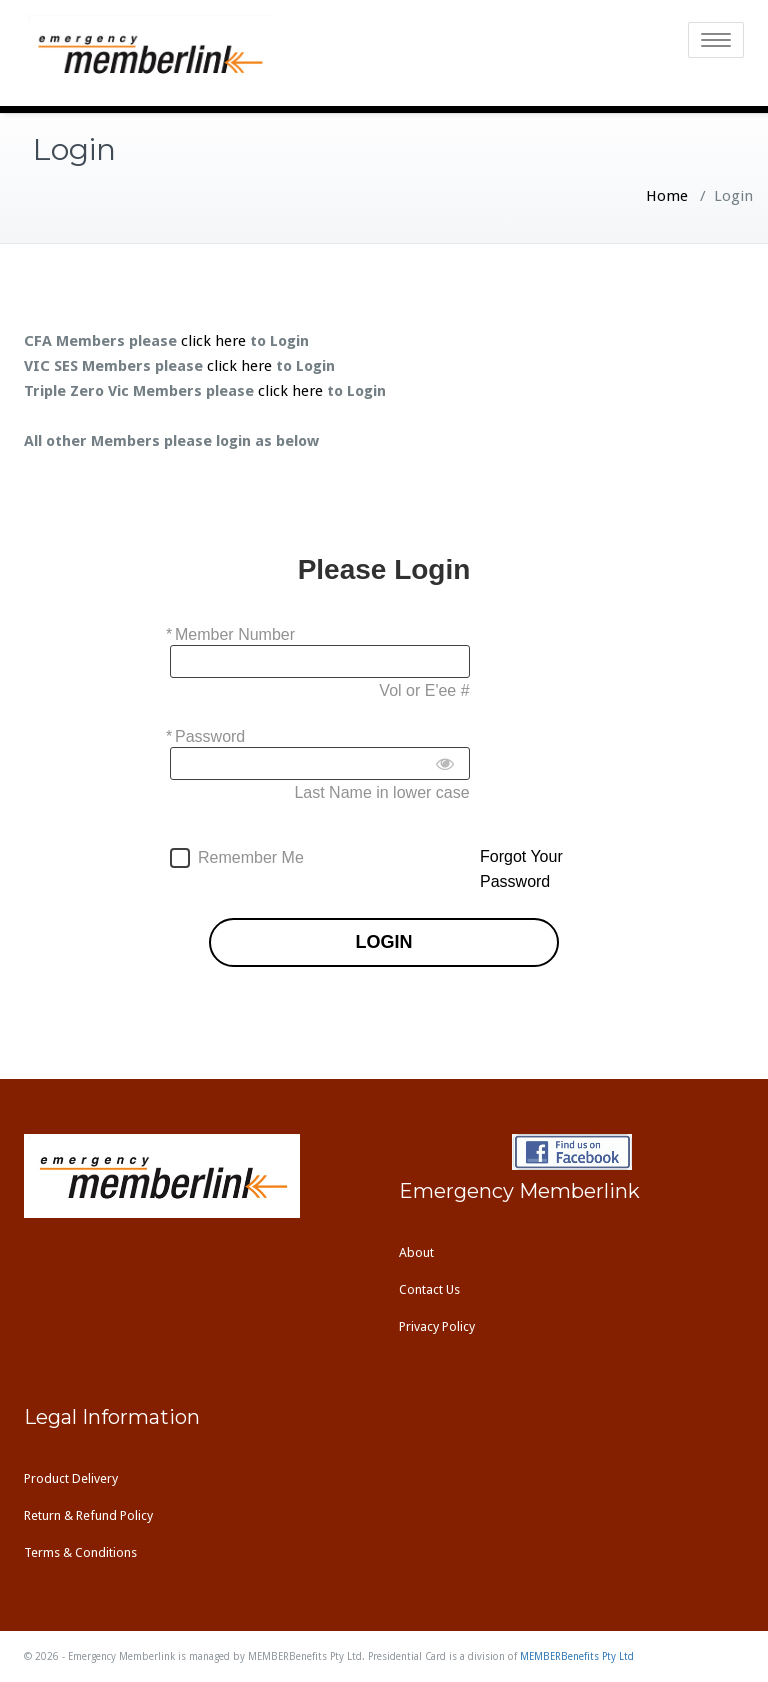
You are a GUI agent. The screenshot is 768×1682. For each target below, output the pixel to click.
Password (210, 736)
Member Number (235, 634)
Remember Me (251, 857)
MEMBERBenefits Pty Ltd (577, 1656)
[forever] (180, 858)
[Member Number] (320, 661)
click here (213, 341)
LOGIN (384, 942)
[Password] (320, 763)
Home (667, 196)
